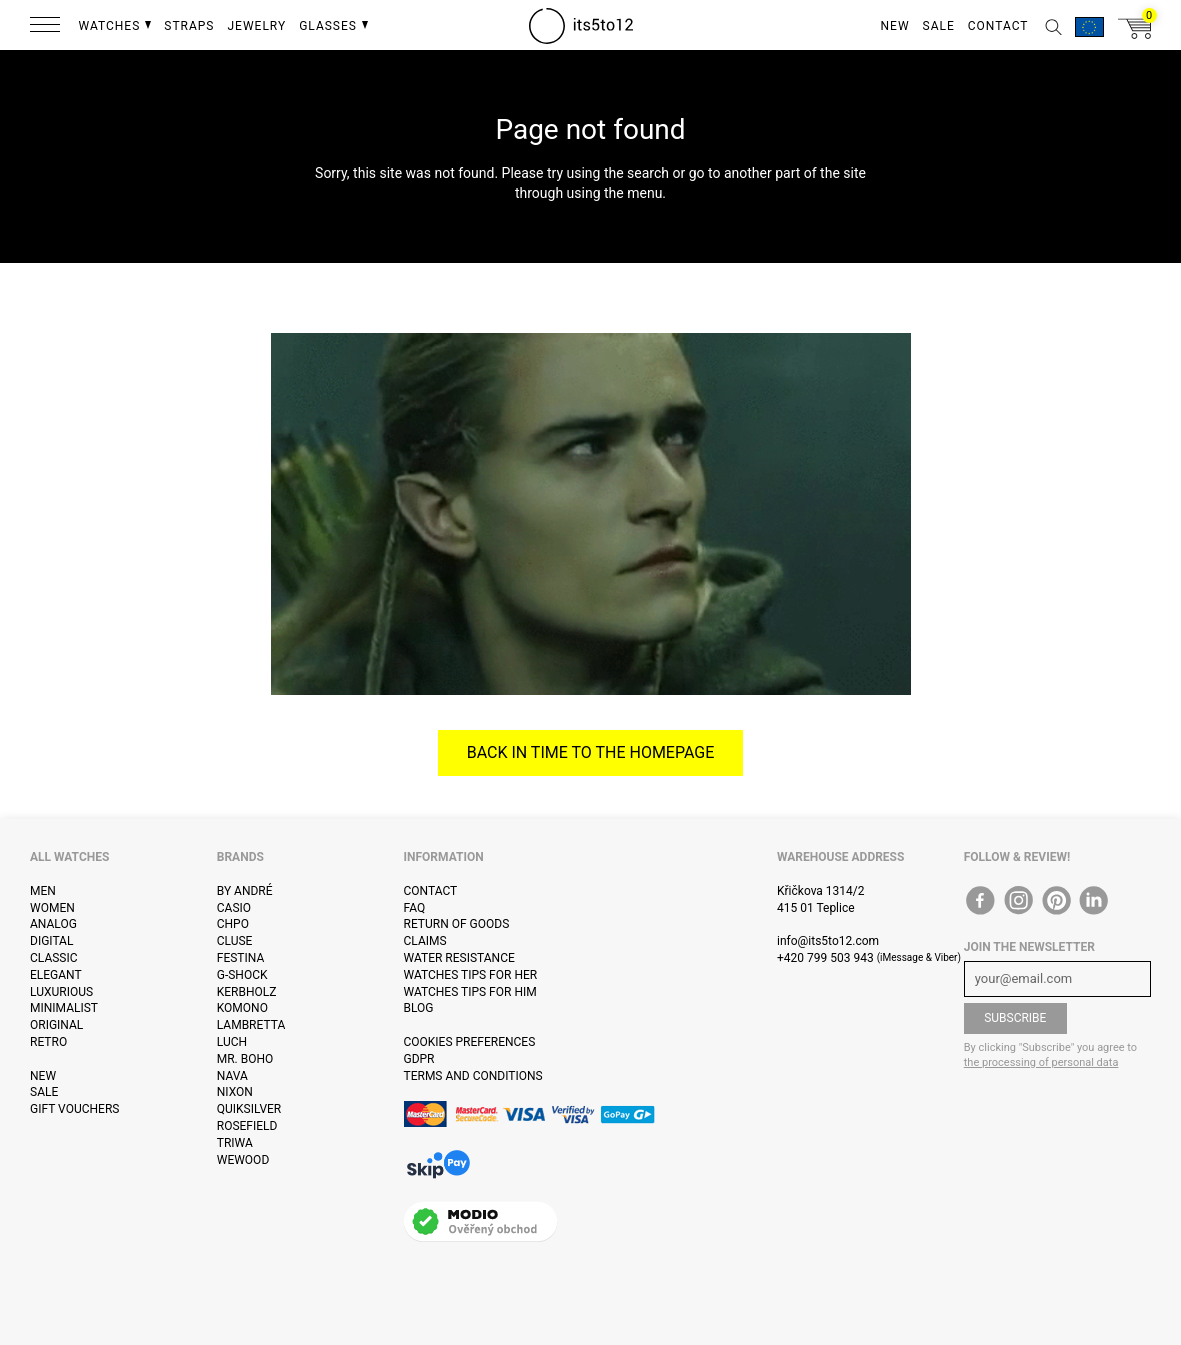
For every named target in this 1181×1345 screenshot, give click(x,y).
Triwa (235, 1143)
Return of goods (457, 924)
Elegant (56, 975)
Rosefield (247, 1126)
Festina (241, 958)
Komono (242, 1008)
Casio (234, 908)
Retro (48, 1042)
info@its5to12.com (828, 941)
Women (52, 908)
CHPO (233, 924)
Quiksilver (249, 1109)
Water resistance (459, 958)
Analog (53, 924)
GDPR (419, 1059)
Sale (44, 1092)
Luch (232, 1042)
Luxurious (61, 992)
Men (43, 891)
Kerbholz (247, 992)
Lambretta (251, 1025)
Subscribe (1015, 1018)
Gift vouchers (74, 1109)
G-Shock (242, 975)
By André (245, 891)
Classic (54, 958)
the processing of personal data (1041, 1062)
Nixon (235, 1092)
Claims (425, 941)
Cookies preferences (470, 1042)
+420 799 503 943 (825, 958)
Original (56, 1025)
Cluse (235, 941)
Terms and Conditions (473, 1076)
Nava (232, 1076)
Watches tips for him (470, 992)
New (43, 1076)
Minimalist (64, 1008)
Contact (431, 891)
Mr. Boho (245, 1059)
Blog (419, 1008)
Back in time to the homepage (591, 752)
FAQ (415, 908)
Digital (51, 941)
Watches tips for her (471, 975)
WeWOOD (243, 1160)
